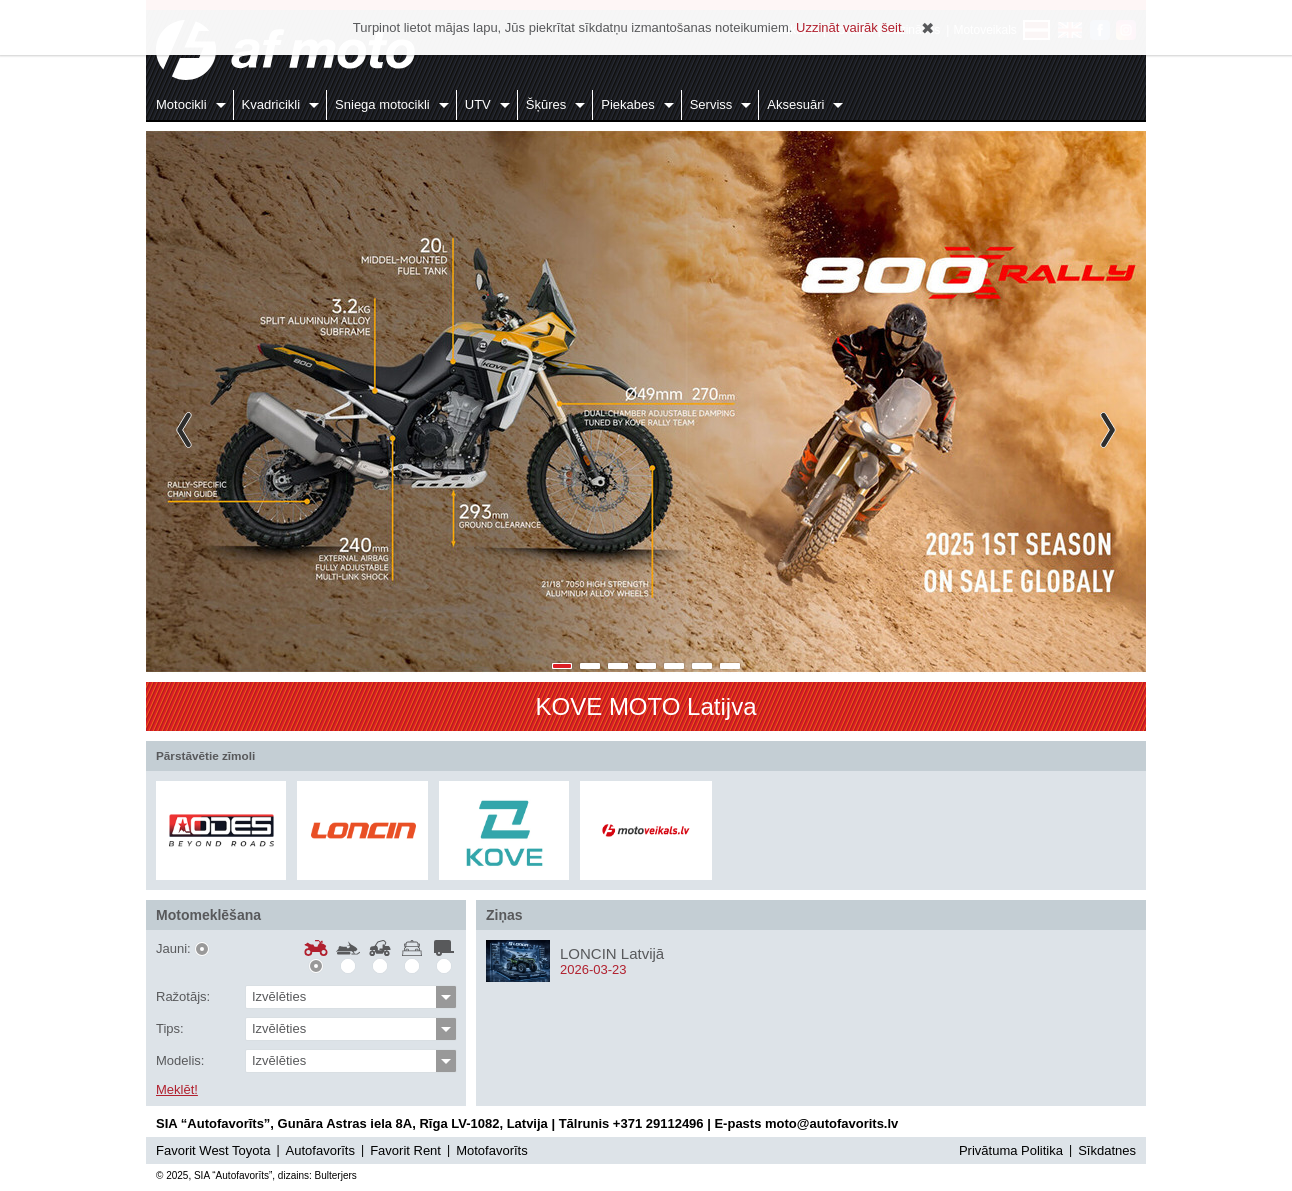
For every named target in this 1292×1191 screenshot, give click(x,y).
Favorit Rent (405, 1150)
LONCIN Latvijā (612, 953)
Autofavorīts (320, 1150)
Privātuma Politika (1011, 1150)
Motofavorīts (492, 1150)
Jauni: (173, 949)
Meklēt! (177, 1090)
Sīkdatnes (1107, 1150)
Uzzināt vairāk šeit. (850, 27)
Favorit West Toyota (213, 1150)
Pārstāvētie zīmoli (205, 755)
